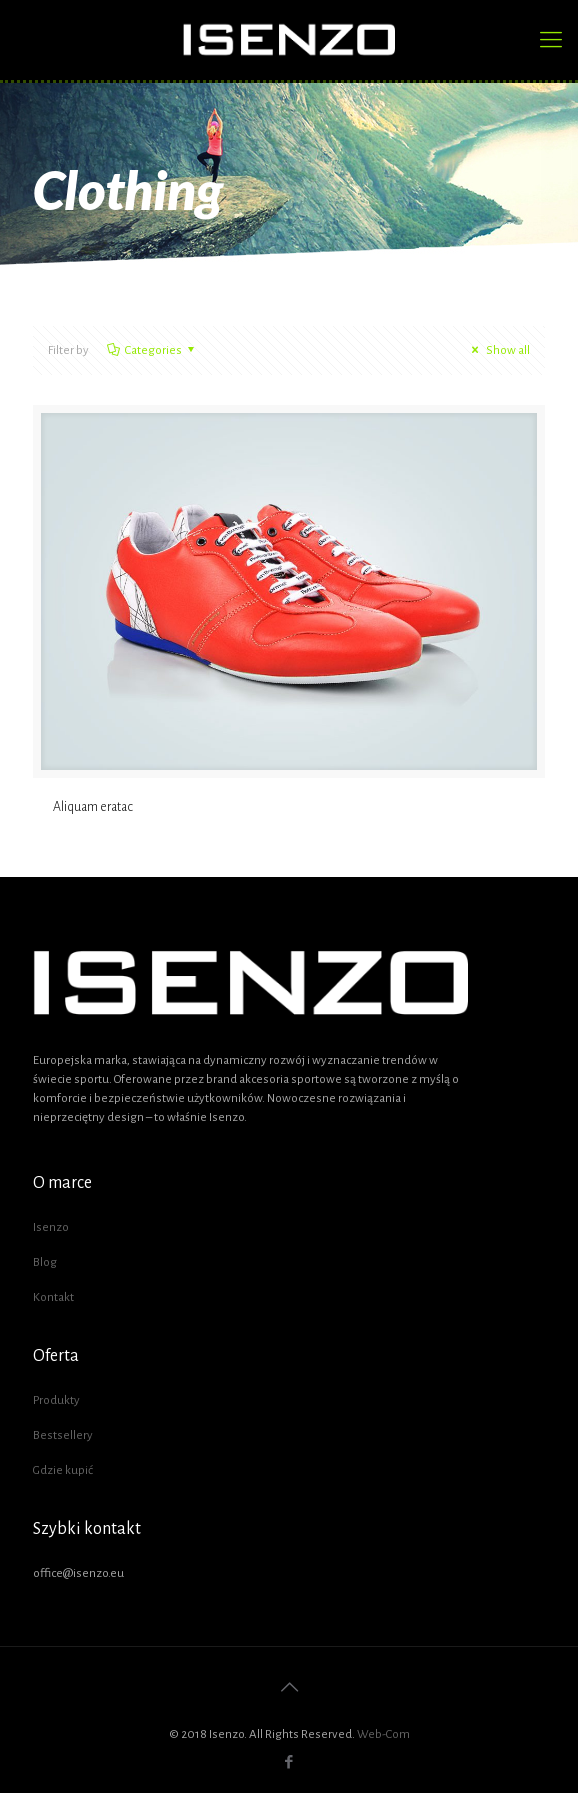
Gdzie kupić (63, 1470)
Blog (45, 1262)
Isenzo (51, 1227)
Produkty (56, 1400)
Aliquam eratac (93, 807)
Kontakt (53, 1297)
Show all (498, 350)
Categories (152, 350)
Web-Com (383, 1734)
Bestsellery (63, 1435)
